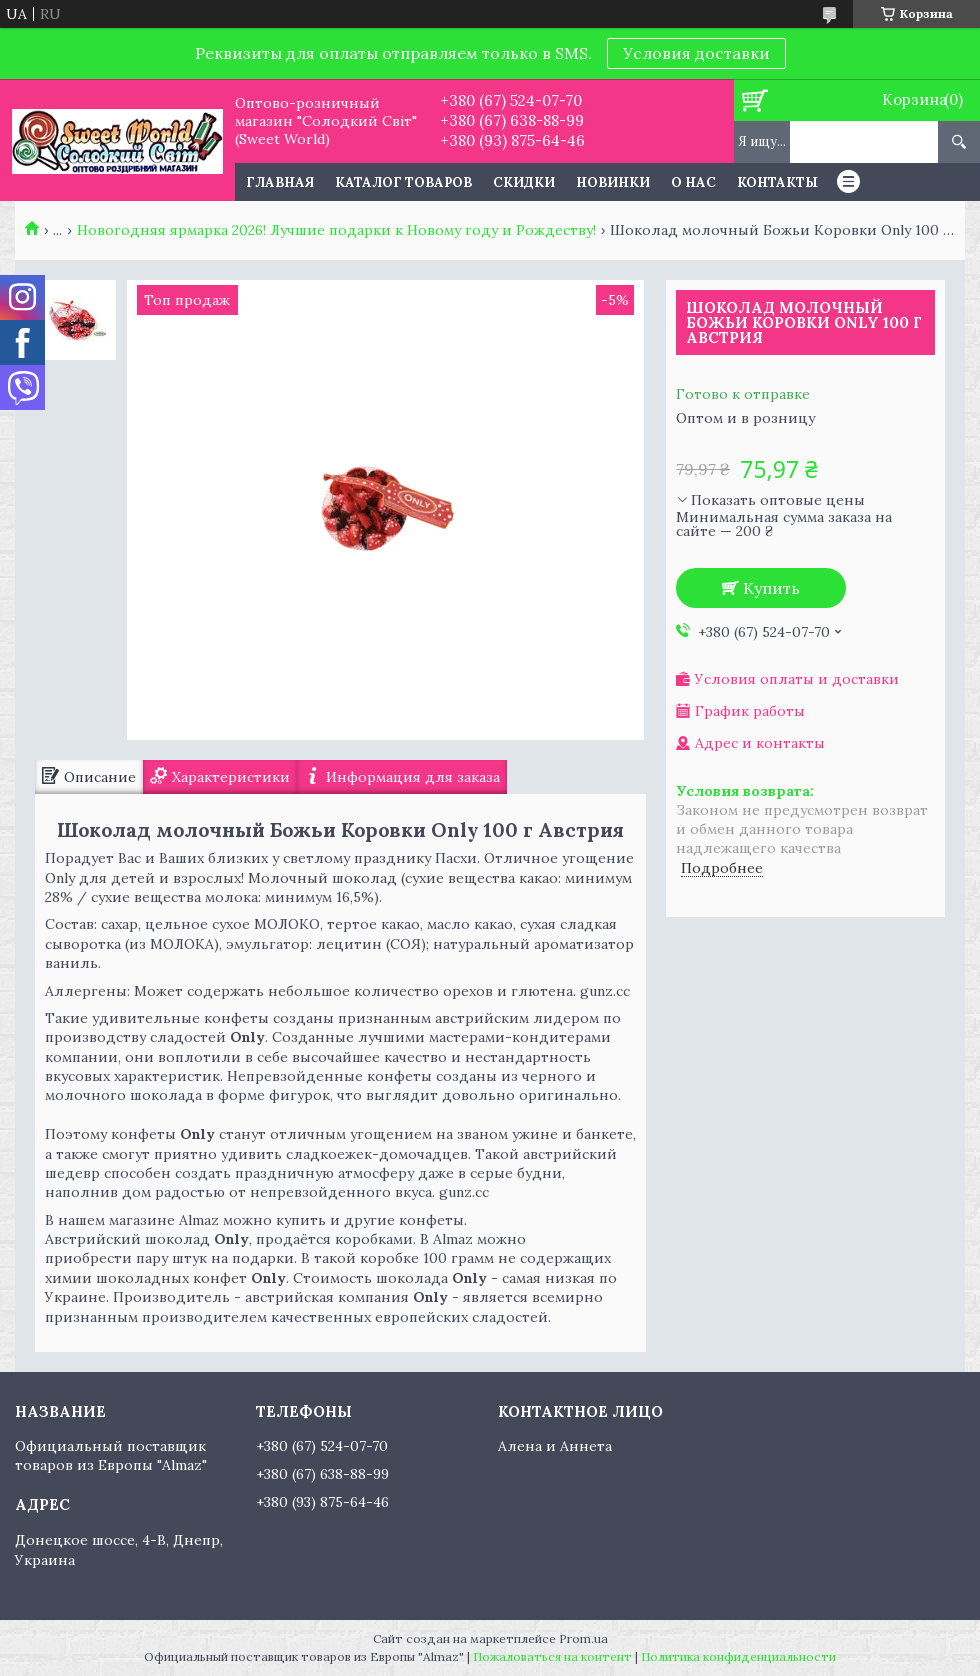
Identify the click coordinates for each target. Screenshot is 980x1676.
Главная (280, 182)
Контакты (777, 182)
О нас (693, 182)
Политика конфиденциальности (738, 1656)
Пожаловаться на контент (552, 1656)
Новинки (613, 182)
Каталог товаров (403, 182)
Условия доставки (696, 53)
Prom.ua (583, 1638)
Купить (771, 588)
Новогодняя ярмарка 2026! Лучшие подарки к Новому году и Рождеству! (336, 230)
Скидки (524, 182)
